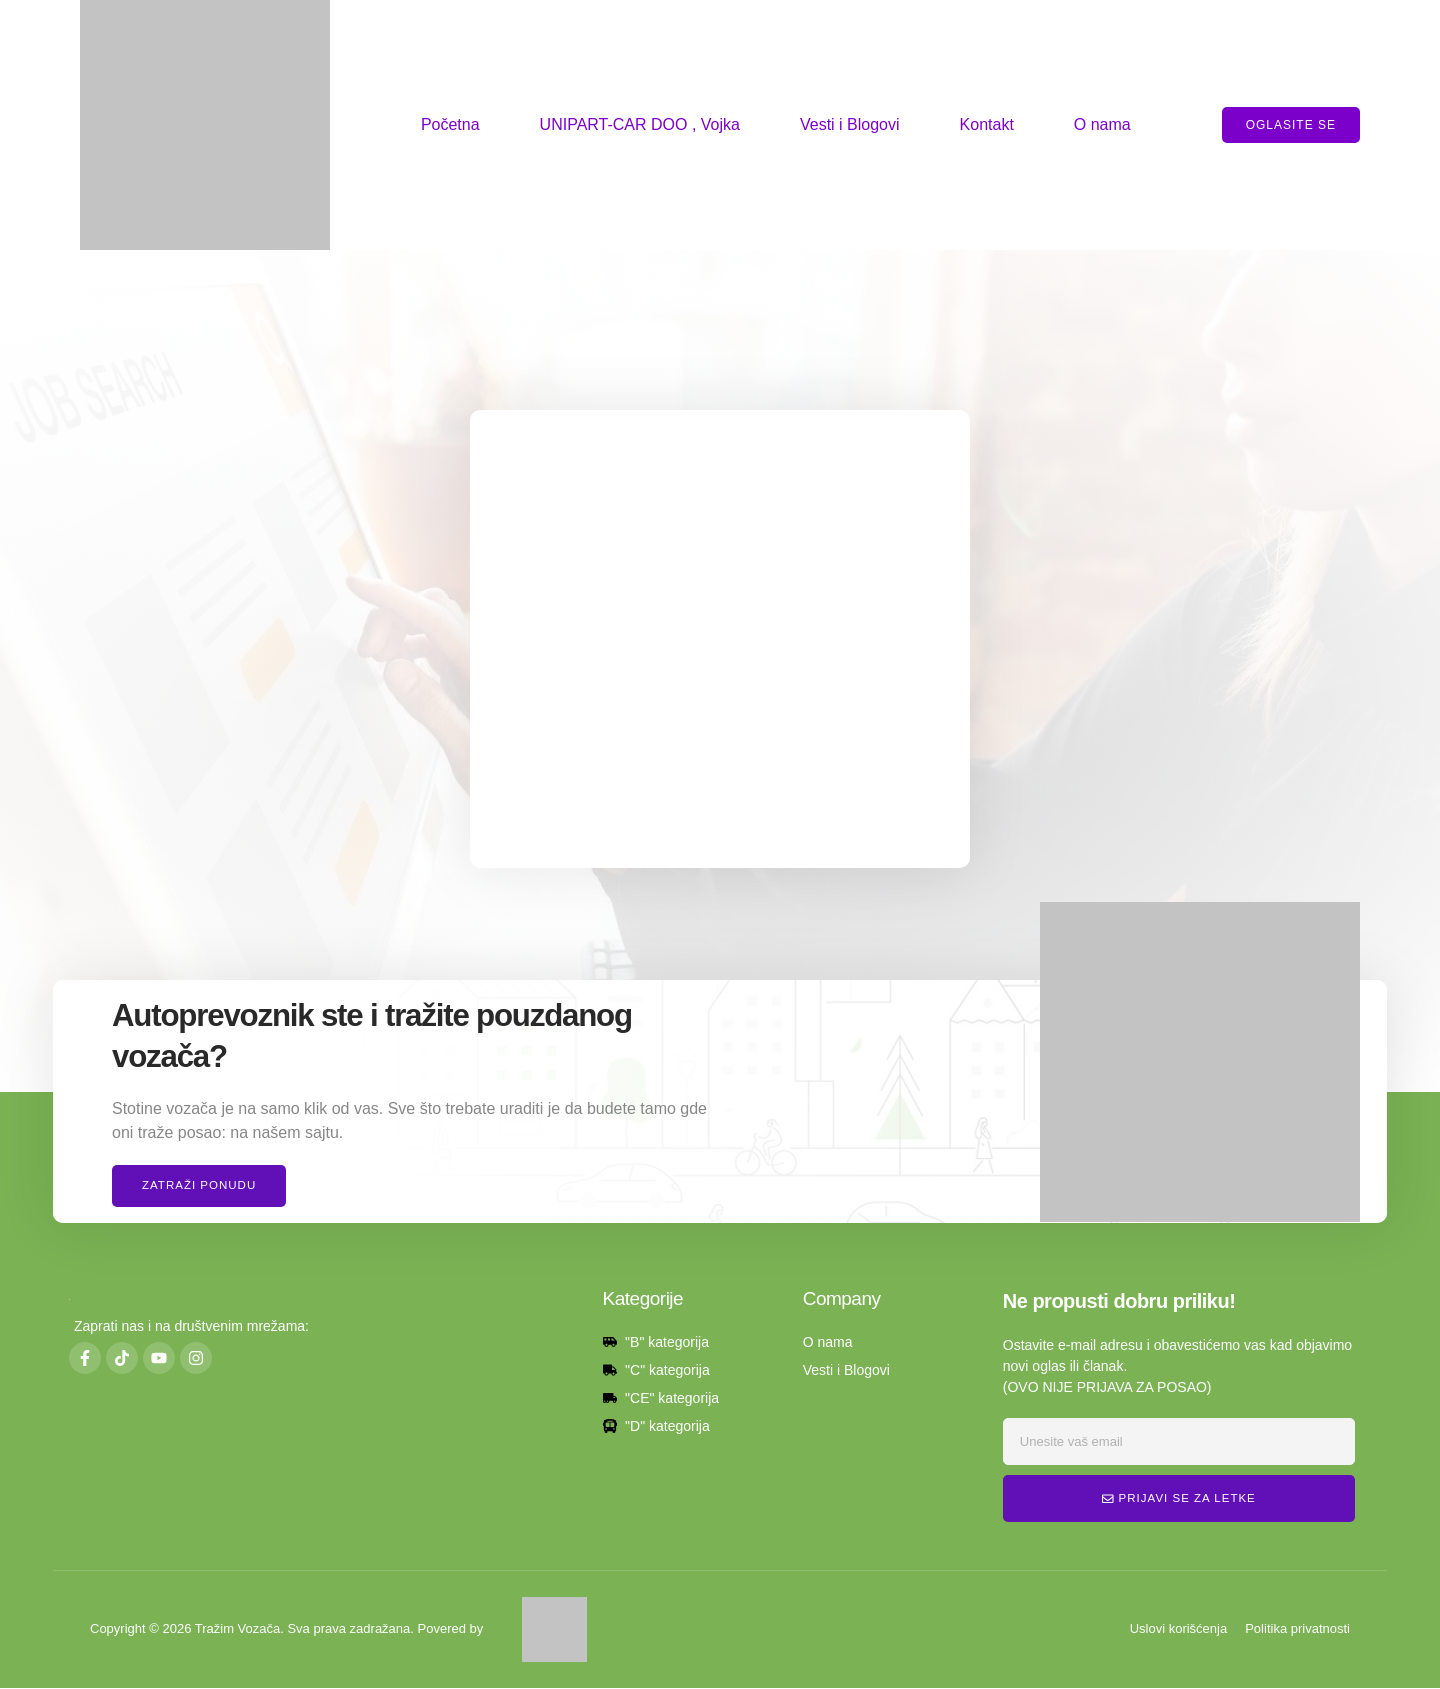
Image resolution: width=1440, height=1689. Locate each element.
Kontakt (987, 124)
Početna (450, 124)
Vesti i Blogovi (850, 124)
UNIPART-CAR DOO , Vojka (640, 124)
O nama (1102, 124)
